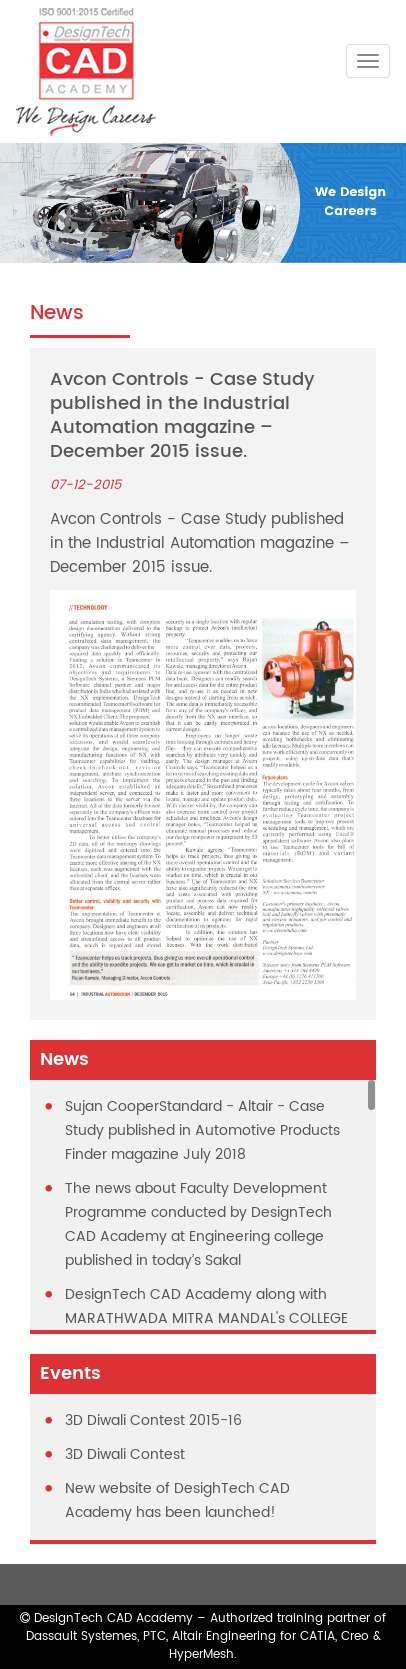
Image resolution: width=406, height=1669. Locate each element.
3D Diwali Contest (125, 1454)
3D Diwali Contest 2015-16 (153, 1420)
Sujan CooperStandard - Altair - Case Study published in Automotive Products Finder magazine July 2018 (202, 1130)
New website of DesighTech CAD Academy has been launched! (177, 1500)
